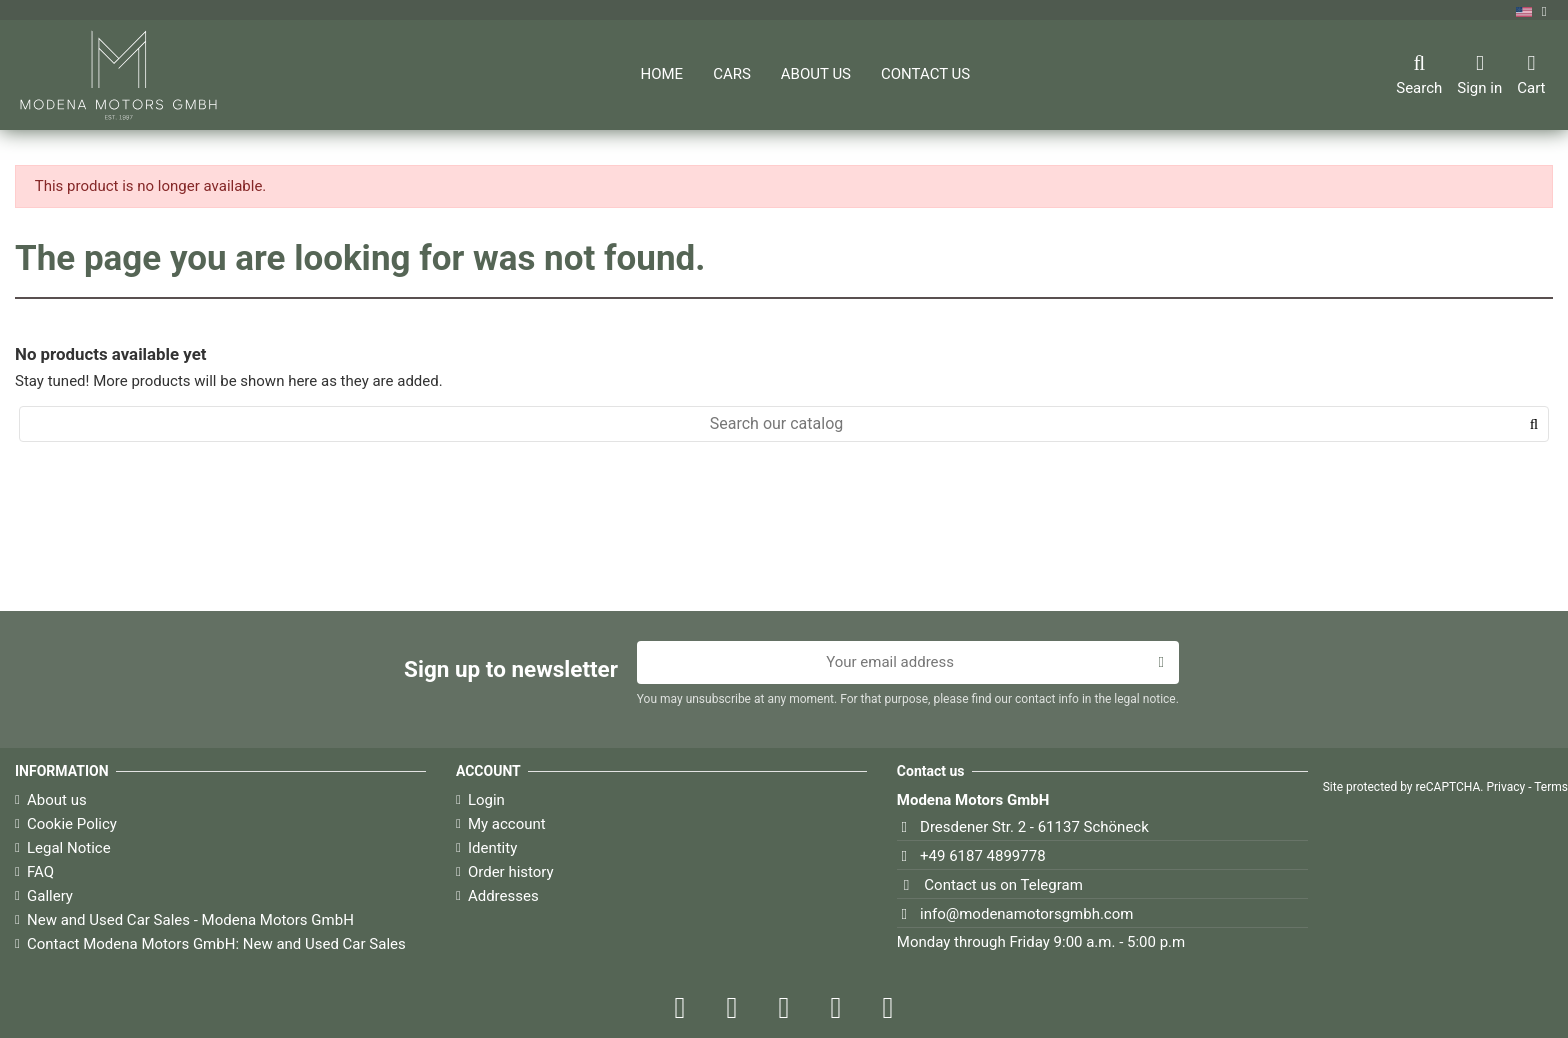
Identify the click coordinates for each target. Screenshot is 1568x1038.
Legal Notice (69, 848)
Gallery (50, 896)
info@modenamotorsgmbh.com (1026, 914)
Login (486, 800)
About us (57, 800)
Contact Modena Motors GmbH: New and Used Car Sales (216, 944)
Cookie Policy (72, 824)
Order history (511, 872)
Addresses (503, 896)
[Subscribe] (1160, 663)
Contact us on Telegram (1003, 885)
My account (507, 824)
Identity (492, 848)
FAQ (40, 872)
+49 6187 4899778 (983, 856)
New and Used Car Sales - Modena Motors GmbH (190, 920)
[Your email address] (890, 663)
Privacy (1505, 787)
